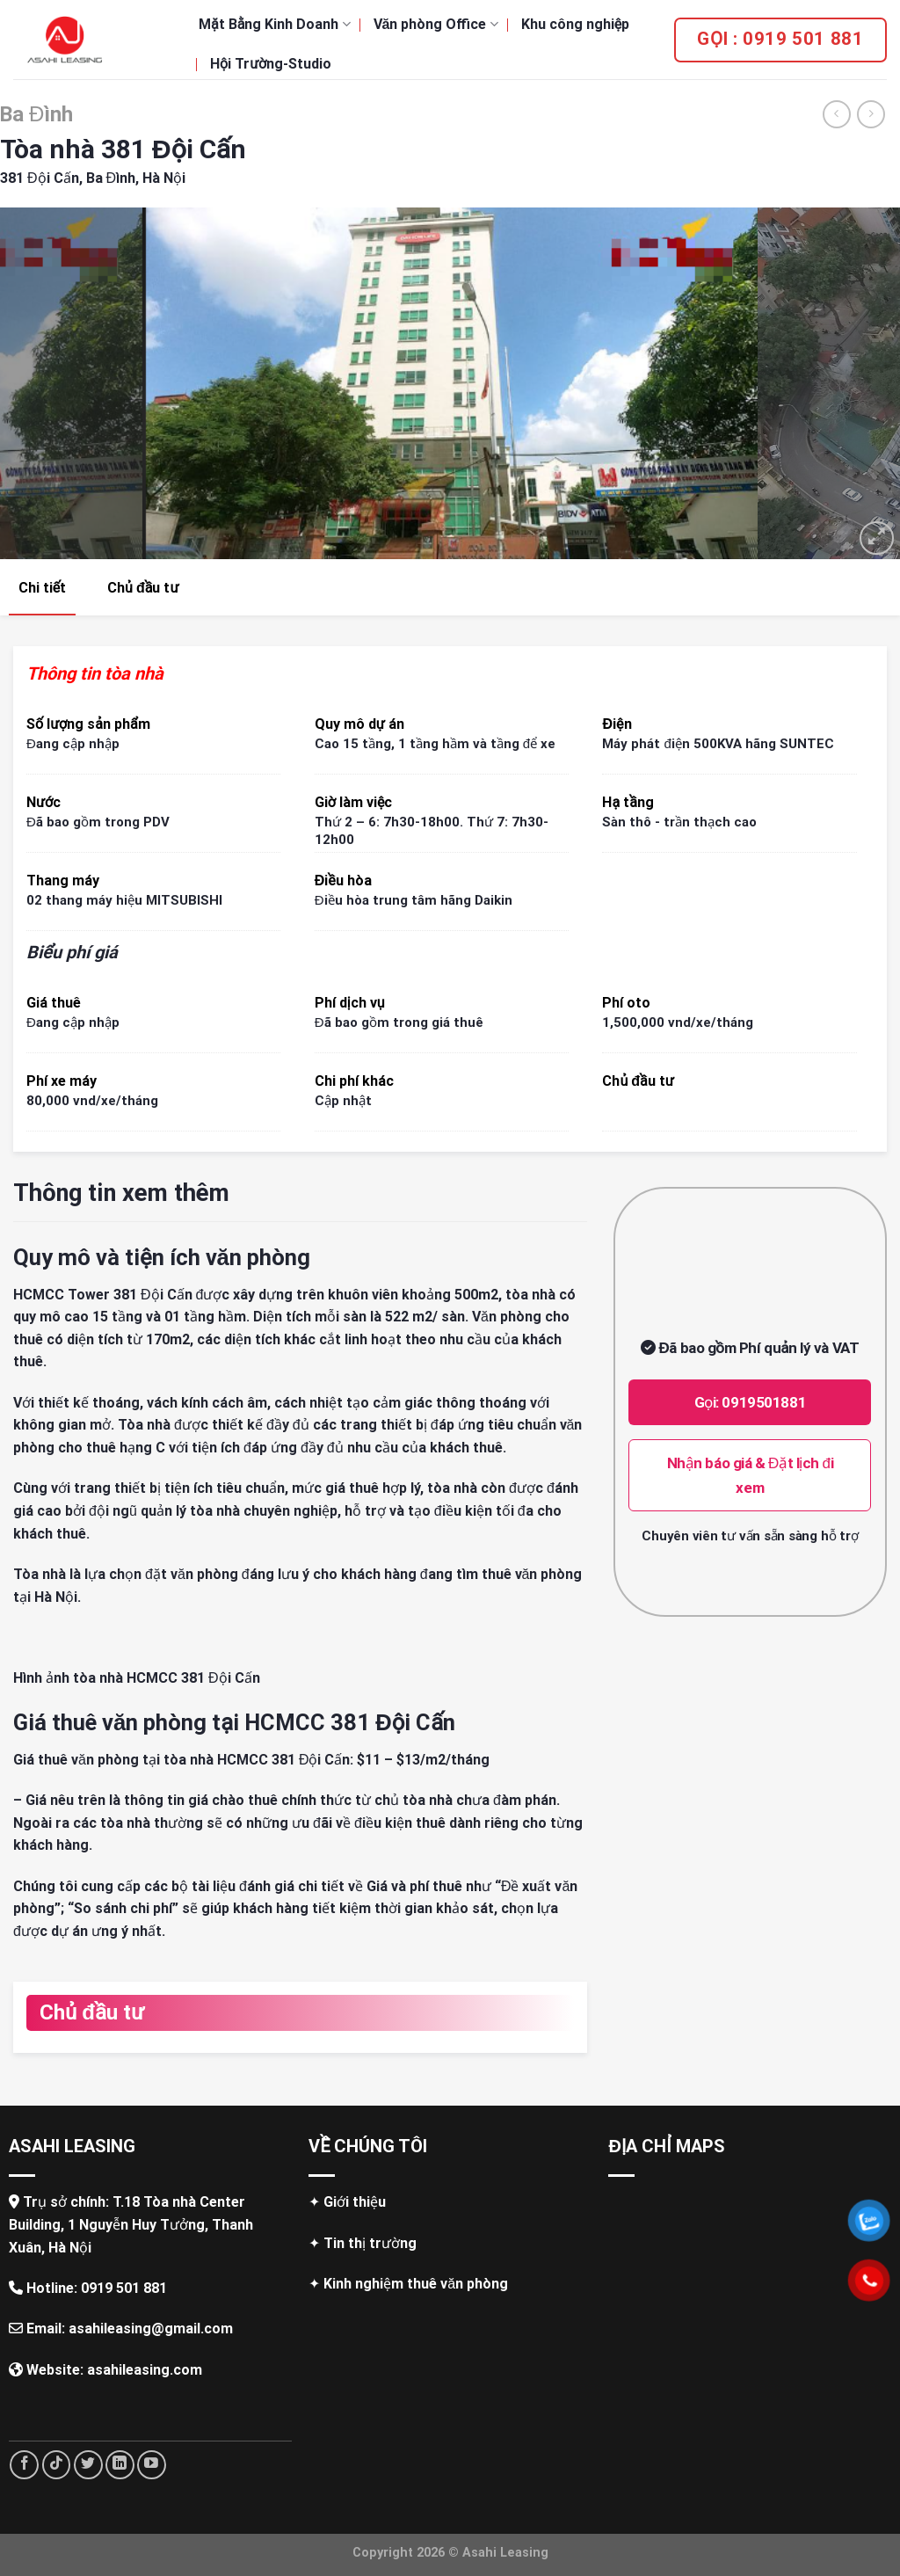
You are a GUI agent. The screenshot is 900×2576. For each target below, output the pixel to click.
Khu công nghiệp (575, 24)
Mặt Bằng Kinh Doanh (275, 24)
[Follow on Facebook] (24, 2464)
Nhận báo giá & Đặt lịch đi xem (750, 1475)
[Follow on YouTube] (151, 2464)
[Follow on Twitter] (88, 2464)
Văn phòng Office (436, 24)
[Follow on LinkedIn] (119, 2464)
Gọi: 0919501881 (750, 1402)
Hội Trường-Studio (270, 63)
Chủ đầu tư (142, 587)
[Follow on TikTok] (56, 2464)
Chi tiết (42, 587)
